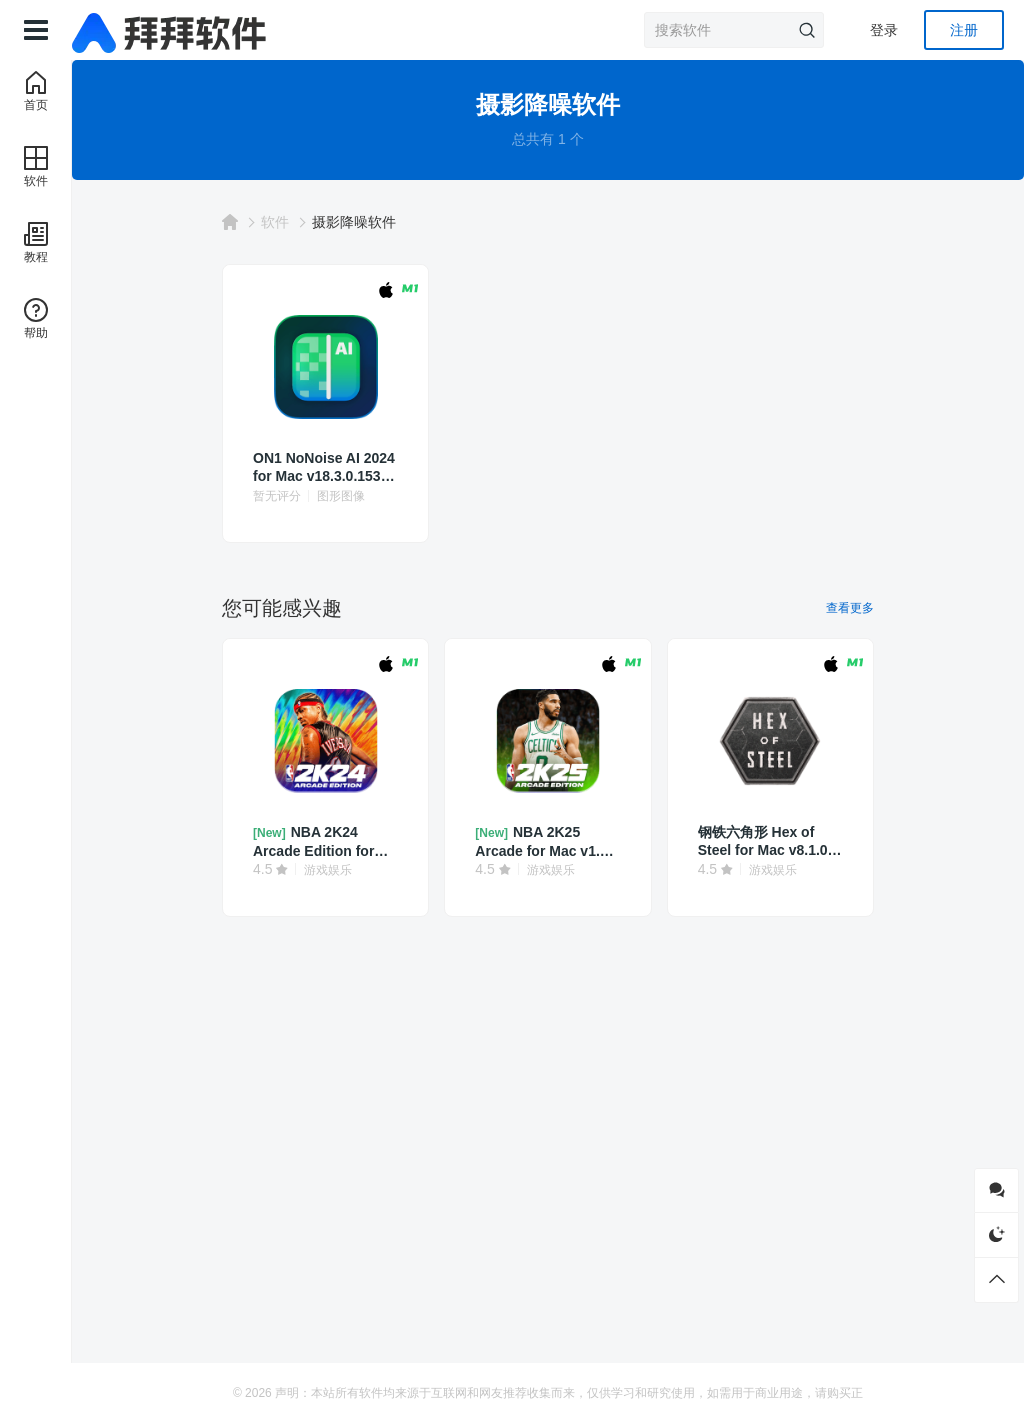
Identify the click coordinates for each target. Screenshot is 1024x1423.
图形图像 (341, 496)
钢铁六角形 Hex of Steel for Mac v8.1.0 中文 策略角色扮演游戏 (770, 841)
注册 (964, 30)
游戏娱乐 (328, 870)
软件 (275, 222)
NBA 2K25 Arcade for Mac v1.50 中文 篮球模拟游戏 (545, 841)
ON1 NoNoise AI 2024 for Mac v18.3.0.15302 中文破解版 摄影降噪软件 (325, 467)
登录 (884, 30)
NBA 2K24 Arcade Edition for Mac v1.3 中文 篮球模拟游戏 (321, 841)
